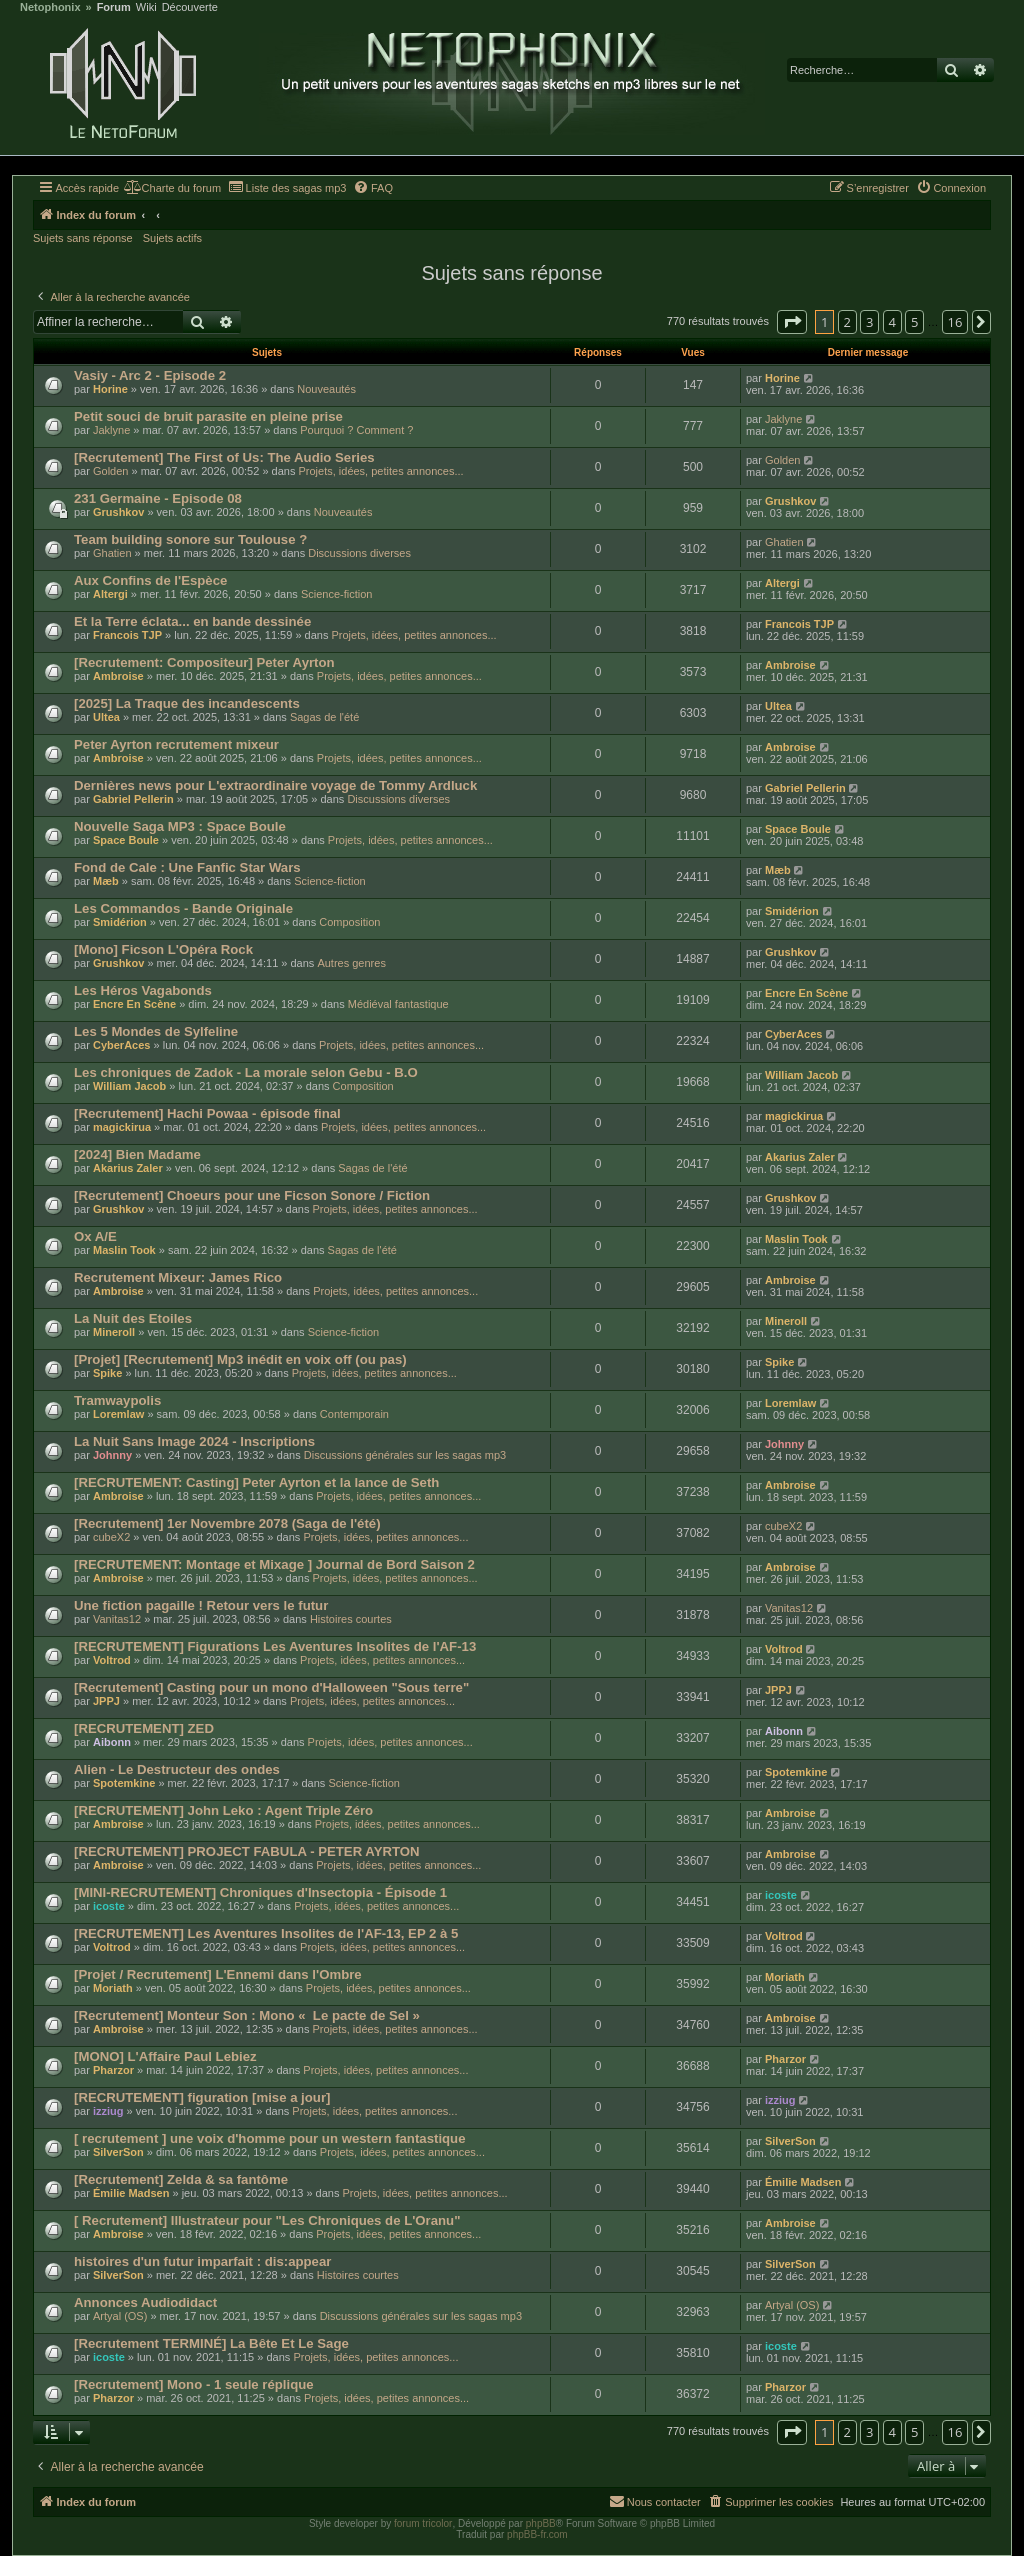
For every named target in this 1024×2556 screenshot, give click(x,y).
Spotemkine (124, 1783)
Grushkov (118, 512)
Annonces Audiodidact (145, 2302)
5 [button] (914, 322)
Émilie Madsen (131, 2193)
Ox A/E (95, 1236)
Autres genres (351, 963)
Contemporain (354, 1414)
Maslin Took (124, 1250)
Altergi (110, 594)
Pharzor (113, 2070)
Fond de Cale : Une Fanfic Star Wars (187, 867)
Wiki (146, 7)
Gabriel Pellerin (133, 799)
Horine (110, 389)
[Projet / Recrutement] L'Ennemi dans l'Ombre (218, 1974)
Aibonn (112, 1742)
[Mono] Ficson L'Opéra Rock (163, 949)
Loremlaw (118, 1414)
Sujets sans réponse (83, 238)
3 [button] (869, 322)
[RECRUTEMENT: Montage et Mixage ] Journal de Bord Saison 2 (274, 1564)
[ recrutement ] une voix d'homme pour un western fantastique (270, 2138)
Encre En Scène (134, 1004)
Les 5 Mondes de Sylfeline (156, 1031)
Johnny (112, 1455)
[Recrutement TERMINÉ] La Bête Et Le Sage (211, 2343)
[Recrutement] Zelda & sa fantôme (181, 2179)
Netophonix (50, 7)
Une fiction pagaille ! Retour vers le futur (201, 1605)
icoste (109, 1906)
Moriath (113, 1988)
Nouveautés (326, 389)
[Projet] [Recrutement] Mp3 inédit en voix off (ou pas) (240, 1359)
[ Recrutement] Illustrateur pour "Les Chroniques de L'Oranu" (267, 2220)
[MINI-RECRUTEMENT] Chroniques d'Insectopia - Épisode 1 (260, 1892)
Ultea (106, 717)
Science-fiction (337, 594)
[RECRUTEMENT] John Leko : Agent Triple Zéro (223, 1810)
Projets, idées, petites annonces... (380, 471)
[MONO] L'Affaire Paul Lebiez (165, 2056)
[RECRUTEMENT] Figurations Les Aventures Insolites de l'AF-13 (275, 1646)
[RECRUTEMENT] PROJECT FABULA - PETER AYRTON (247, 1851)
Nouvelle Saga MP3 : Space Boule (180, 826)
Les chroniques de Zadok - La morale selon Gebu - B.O (246, 1072)
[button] (792, 322)
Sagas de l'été (324, 717)
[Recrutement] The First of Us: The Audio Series (224, 457)
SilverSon (118, 2152)
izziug (108, 2111)
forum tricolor (423, 2523)
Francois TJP (127, 635)
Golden (110, 471)
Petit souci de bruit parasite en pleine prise (208, 416)
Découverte (190, 7)
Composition (349, 922)
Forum (114, 7)
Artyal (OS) (120, 2316)
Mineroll (114, 1332)
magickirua (122, 1127)
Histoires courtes (351, 1619)
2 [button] (847, 322)
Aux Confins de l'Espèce (150, 580)
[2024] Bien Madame (137, 1154)
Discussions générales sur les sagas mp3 (405, 1455)
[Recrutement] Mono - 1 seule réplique (194, 2384)
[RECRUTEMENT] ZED (144, 1728)
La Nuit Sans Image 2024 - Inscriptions (194, 1441)
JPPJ (106, 1701)
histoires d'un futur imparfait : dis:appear (202, 2261)
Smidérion (120, 922)
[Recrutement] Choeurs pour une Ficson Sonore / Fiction (252, 1195)
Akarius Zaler (128, 1168)
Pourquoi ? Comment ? (356, 430)
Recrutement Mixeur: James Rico (178, 1277)
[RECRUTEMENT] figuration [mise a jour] (202, 2097)
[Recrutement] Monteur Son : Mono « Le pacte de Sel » (247, 2015)
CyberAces (121, 1045)
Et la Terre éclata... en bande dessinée (192, 621)
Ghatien (112, 553)
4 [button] (892, 322)
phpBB (541, 2523)
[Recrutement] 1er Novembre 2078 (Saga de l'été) (227, 1523)
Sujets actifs (172, 238)
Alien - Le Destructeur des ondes (177, 1769)
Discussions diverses (359, 553)
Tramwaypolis (117, 1400)
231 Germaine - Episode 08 (158, 498)
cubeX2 (111, 1537)
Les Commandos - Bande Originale (183, 908)
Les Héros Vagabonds (143, 990)
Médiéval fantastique (398, 1004)
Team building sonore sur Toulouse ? (190, 539)
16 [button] (955, 322)
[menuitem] (172, 188)
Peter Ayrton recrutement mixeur (176, 744)
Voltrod (112, 1660)
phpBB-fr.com (537, 2534)
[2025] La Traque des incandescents (187, 703)
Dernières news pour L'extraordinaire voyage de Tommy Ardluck (275, 785)
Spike (107, 1373)
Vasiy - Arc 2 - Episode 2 (150, 375)
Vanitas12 (117, 1619)
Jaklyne (111, 430)
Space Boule (126, 840)
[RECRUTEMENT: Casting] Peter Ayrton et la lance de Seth (256, 1482)
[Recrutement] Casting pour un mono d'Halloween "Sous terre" (271, 1687)
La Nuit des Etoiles (133, 1318)
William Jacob (129, 1086)
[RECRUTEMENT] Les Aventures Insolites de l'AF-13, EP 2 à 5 (266, 1933)
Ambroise (118, 676)
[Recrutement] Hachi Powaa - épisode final (207, 1113)
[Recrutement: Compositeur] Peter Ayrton (204, 662)
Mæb (106, 881)
